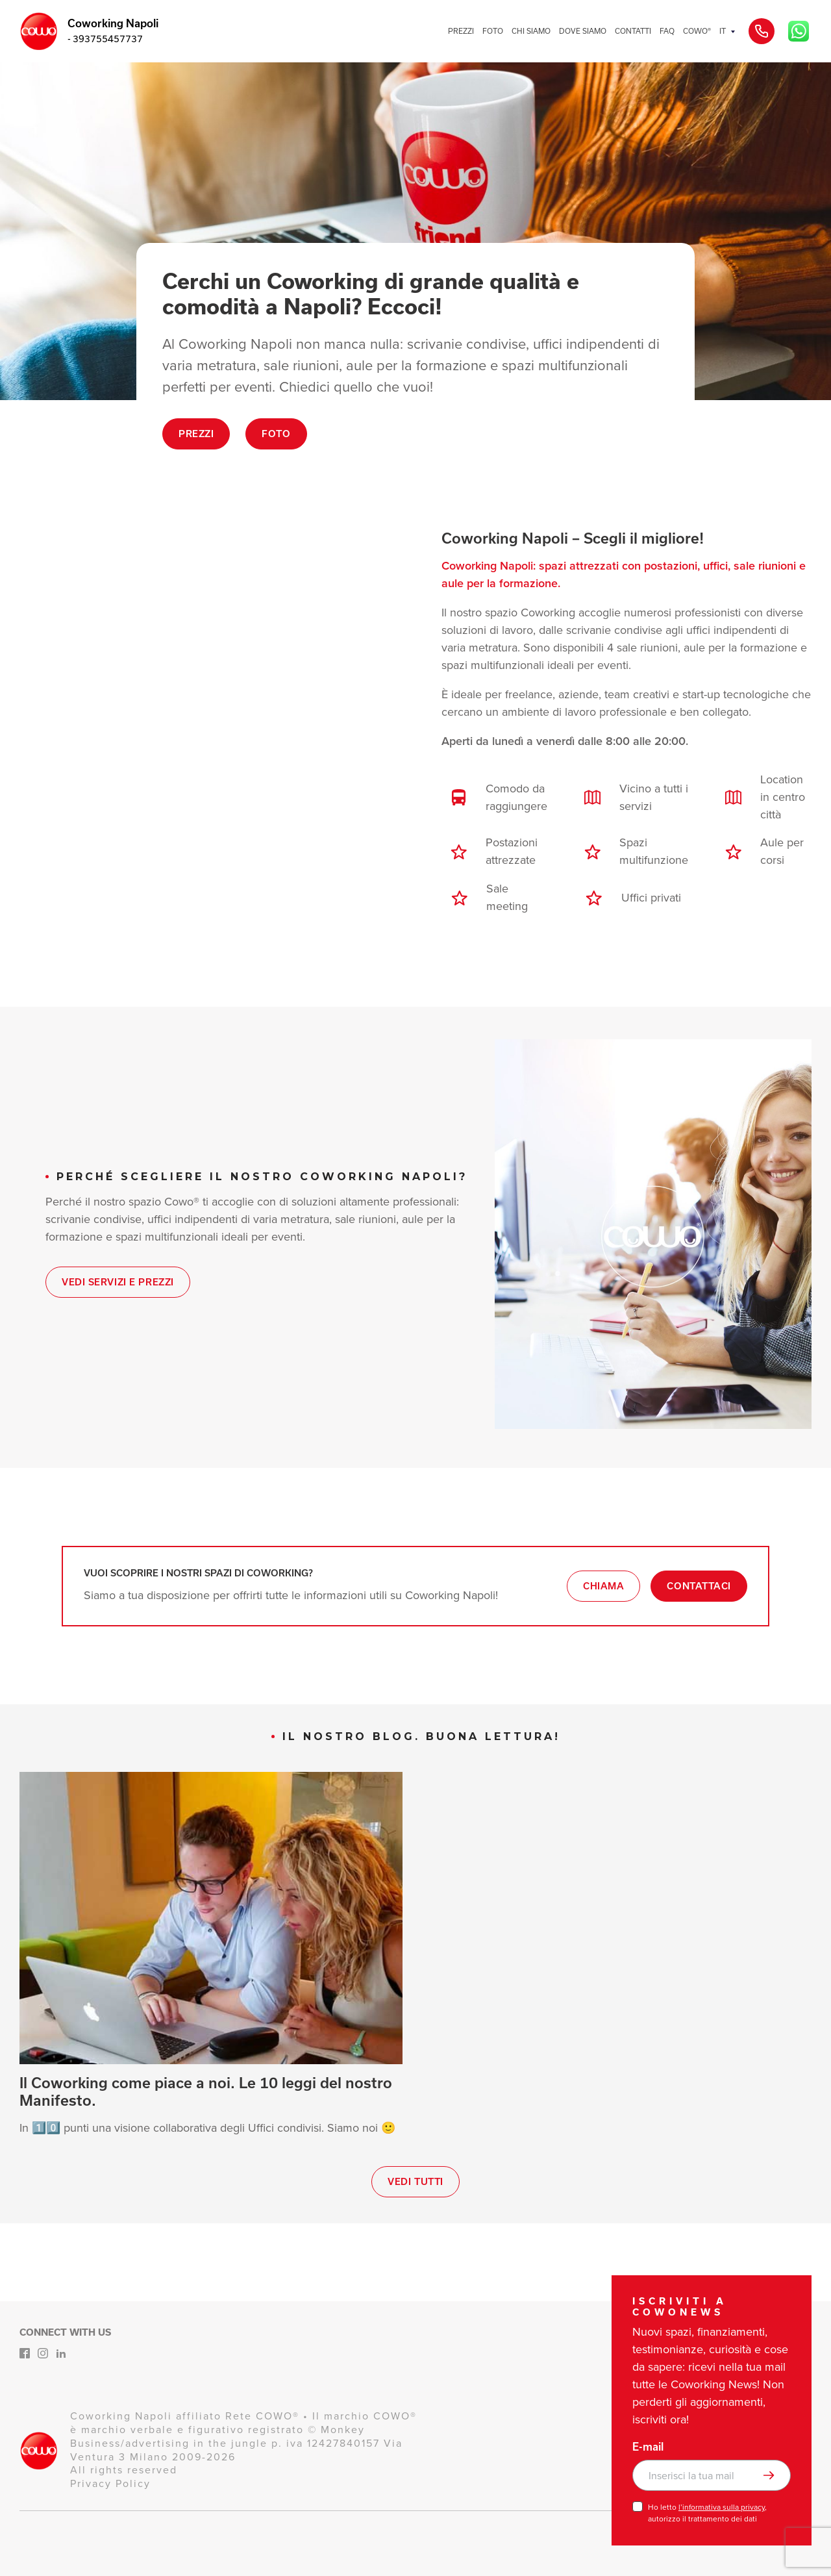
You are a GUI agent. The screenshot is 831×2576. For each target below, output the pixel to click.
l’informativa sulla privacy (721, 2507)
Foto (276, 434)
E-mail (648, 2447)
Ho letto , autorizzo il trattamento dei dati (707, 2513)
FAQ (667, 31)
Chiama (603, 1586)
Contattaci (699, 1586)
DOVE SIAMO (582, 31)
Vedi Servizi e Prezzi (118, 1282)
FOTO (492, 31)
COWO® (697, 31)
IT (722, 31)
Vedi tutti (415, 2182)
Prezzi (196, 434)
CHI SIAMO (531, 31)
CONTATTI (633, 31)
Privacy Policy (110, 2483)
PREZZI (461, 31)
